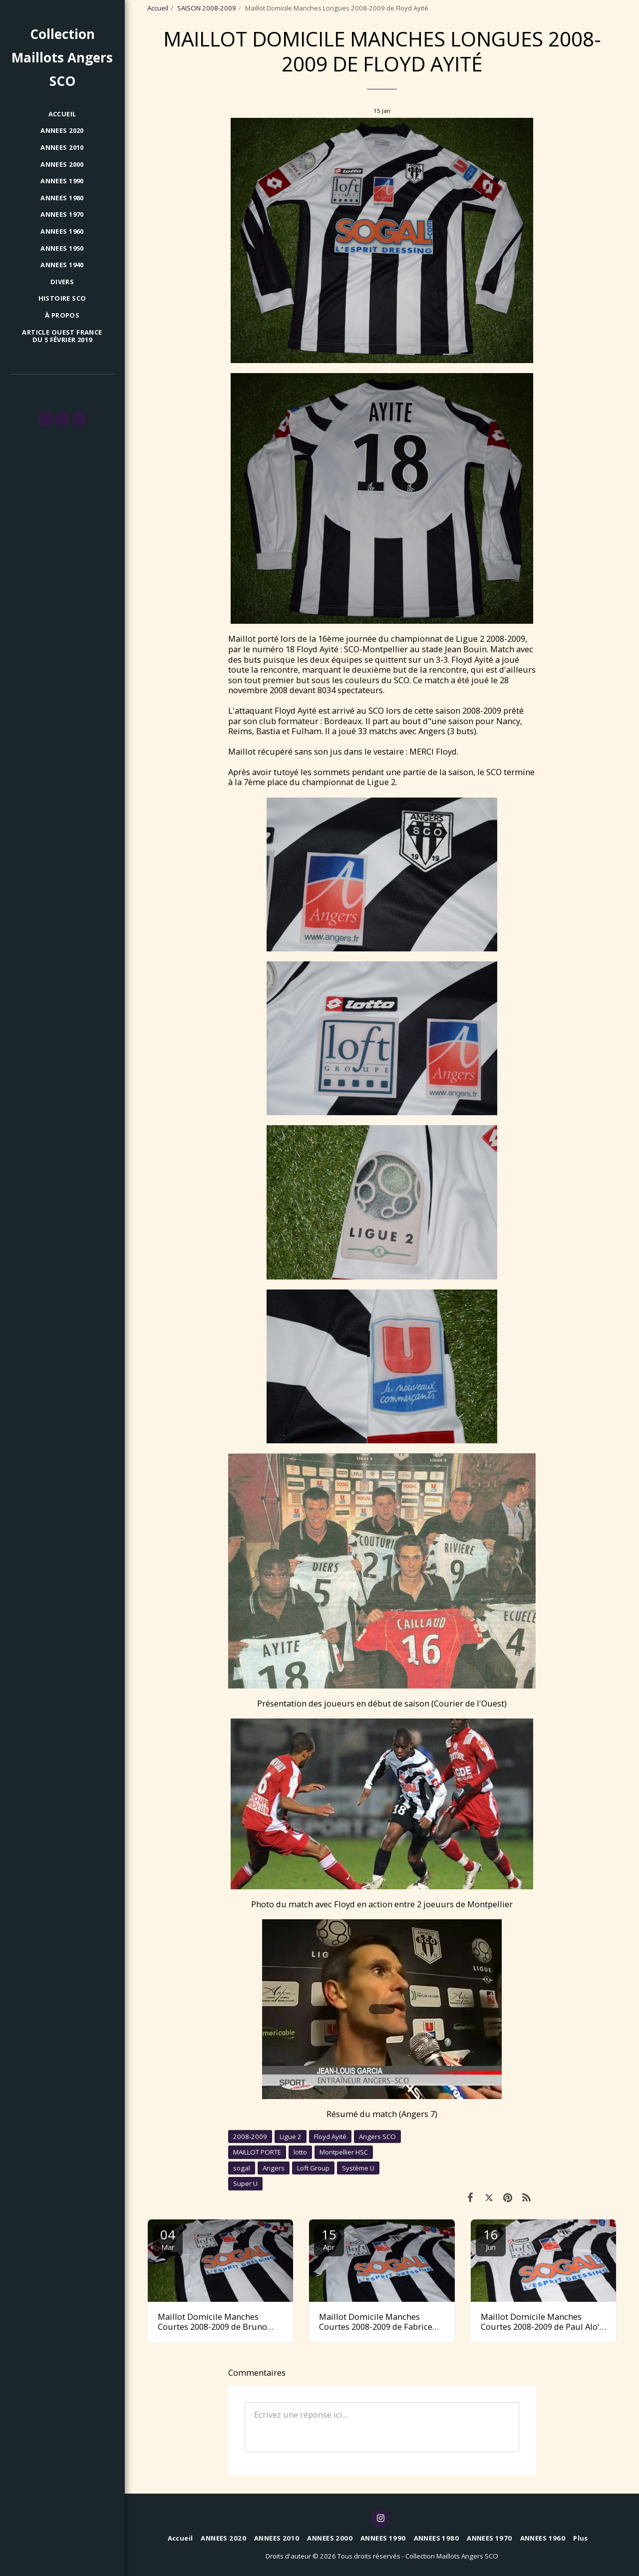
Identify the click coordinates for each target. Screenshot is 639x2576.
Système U (358, 2167)
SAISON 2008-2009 (206, 7)
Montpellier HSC (344, 2151)
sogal (241, 2167)
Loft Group (313, 2167)
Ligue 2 (291, 2136)
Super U (245, 2183)
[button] (45, 419)
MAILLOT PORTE (257, 2151)
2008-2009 (250, 2136)
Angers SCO (377, 2136)
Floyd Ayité (330, 2136)
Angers (274, 2167)
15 (329, 2238)
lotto (300, 2151)
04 (168, 2238)
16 (491, 2238)
